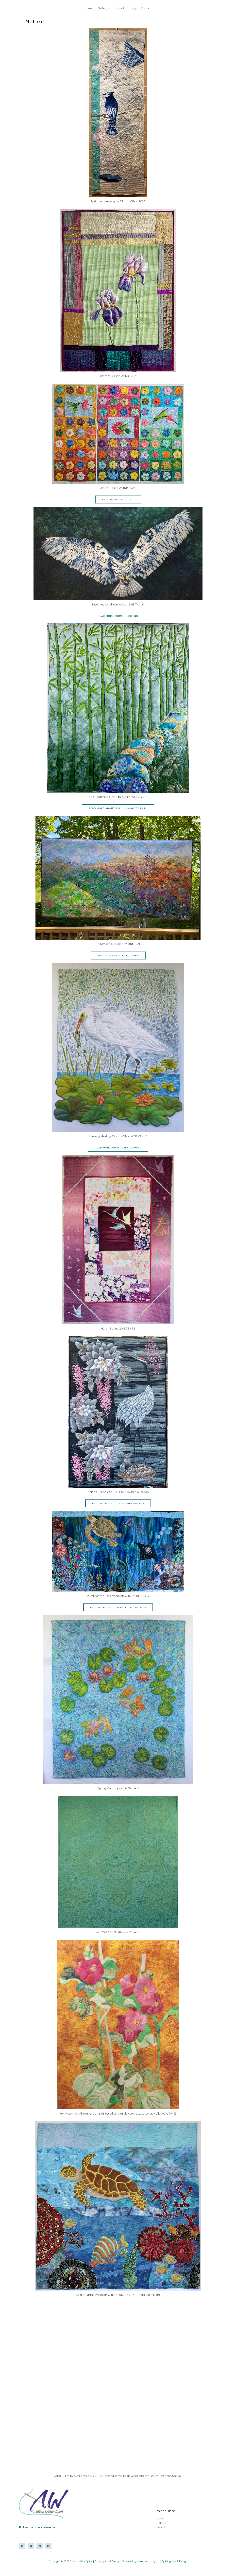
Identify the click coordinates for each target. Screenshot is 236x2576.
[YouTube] (31, 2546)
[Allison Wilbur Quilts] (22, 2546)
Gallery (102, 8)
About (120, 8)
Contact (146, 8)
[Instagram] (48, 2546)
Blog (133, 8)
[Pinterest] (39, 2546)
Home (88, 8)
